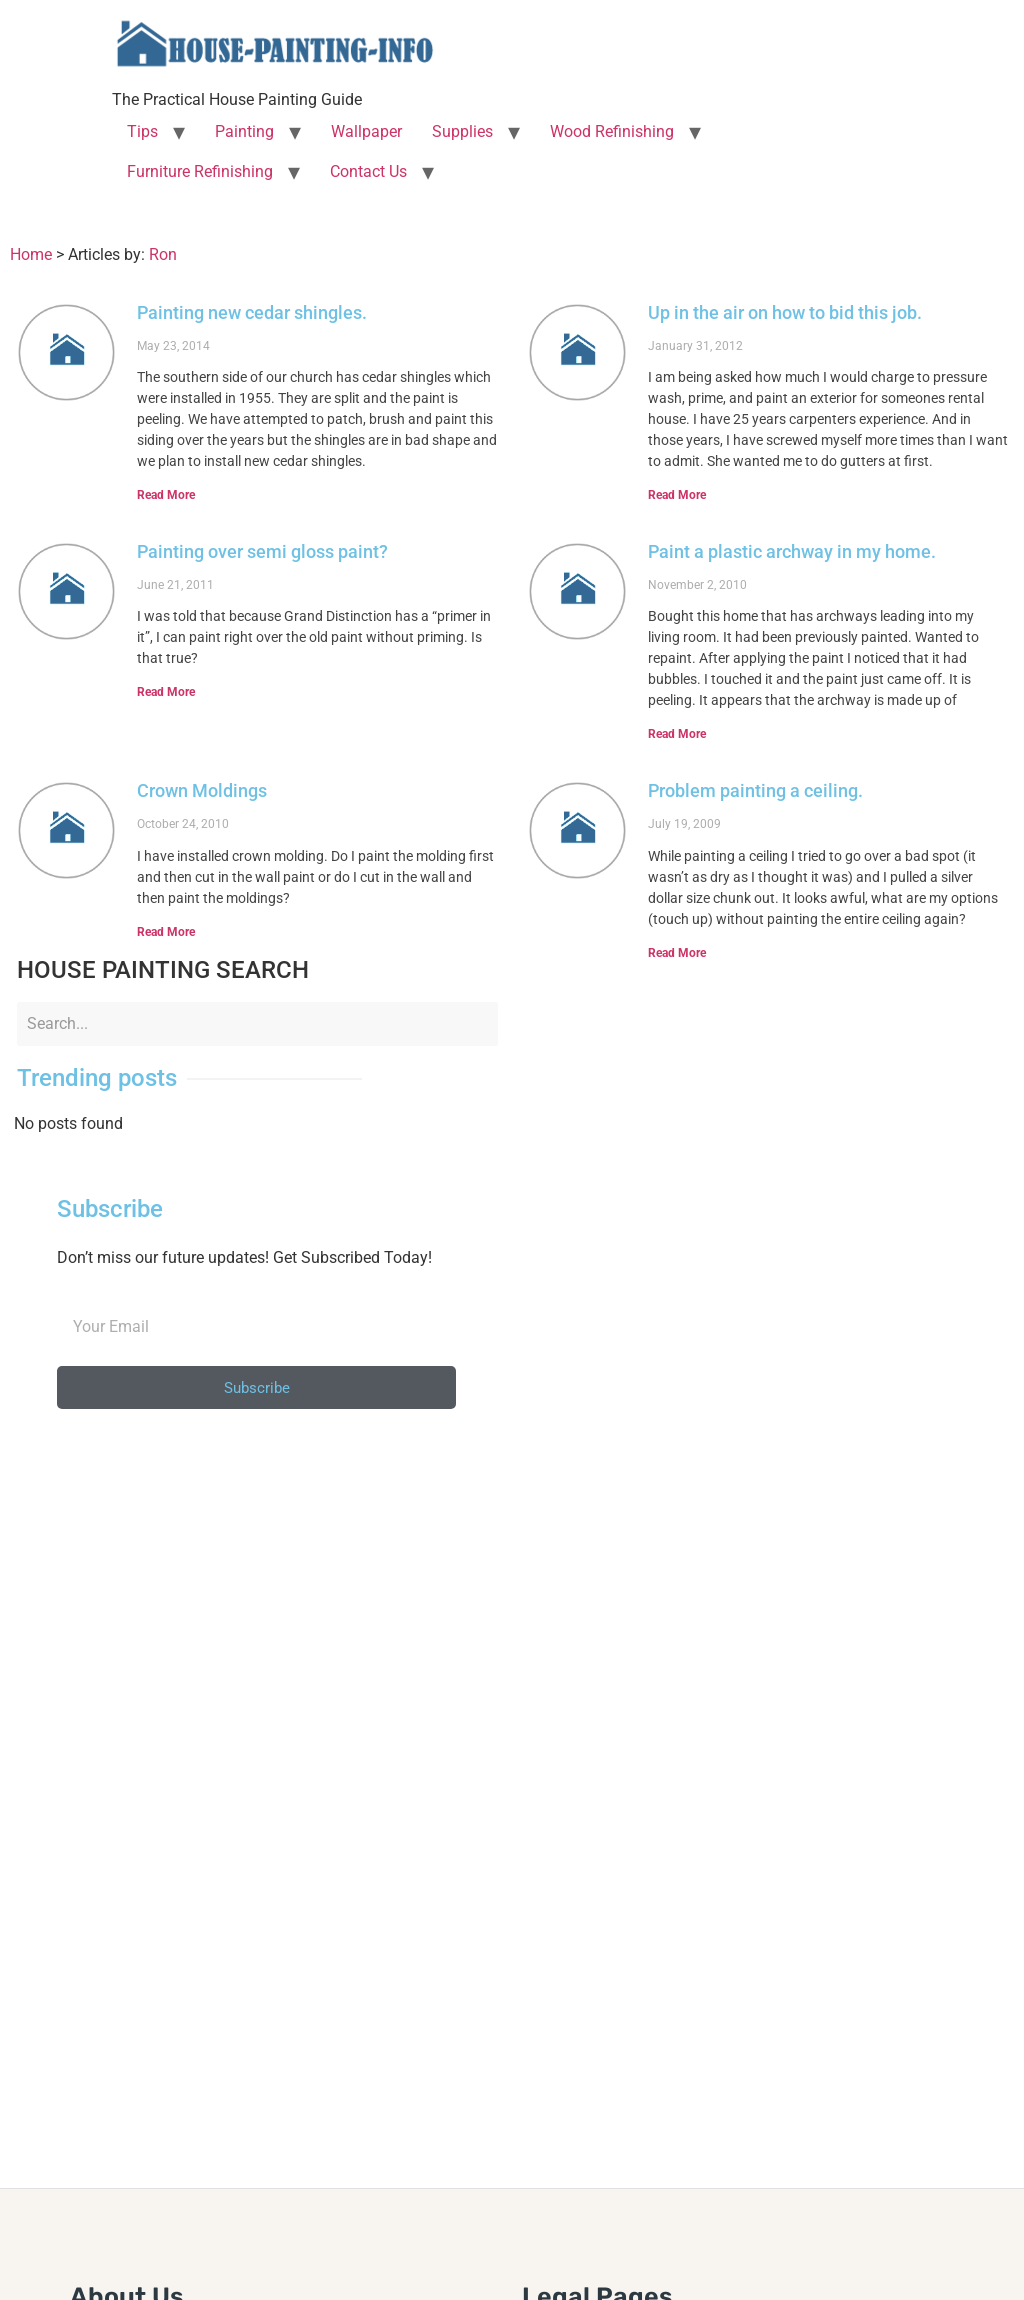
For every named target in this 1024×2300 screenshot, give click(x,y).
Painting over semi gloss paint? (262, 551)
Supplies (462, 131)
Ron (163, 254)
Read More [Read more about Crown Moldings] (166, 932)
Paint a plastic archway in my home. (792, 551)
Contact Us (368, 171)
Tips (142, 131)
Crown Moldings (202, 790)
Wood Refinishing (612, 131)
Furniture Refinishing (200, 171)
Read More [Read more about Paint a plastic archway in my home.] (677, 734)
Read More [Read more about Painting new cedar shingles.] (166, 495)
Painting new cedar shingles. (252, 312)
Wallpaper (366, 131)
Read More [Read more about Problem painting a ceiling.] (677, 953)
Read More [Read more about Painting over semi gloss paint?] (166, 692)
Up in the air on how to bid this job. (785, 312)
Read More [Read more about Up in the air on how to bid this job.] (677, 495)
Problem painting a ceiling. (755, 790)
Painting (244, 131)
